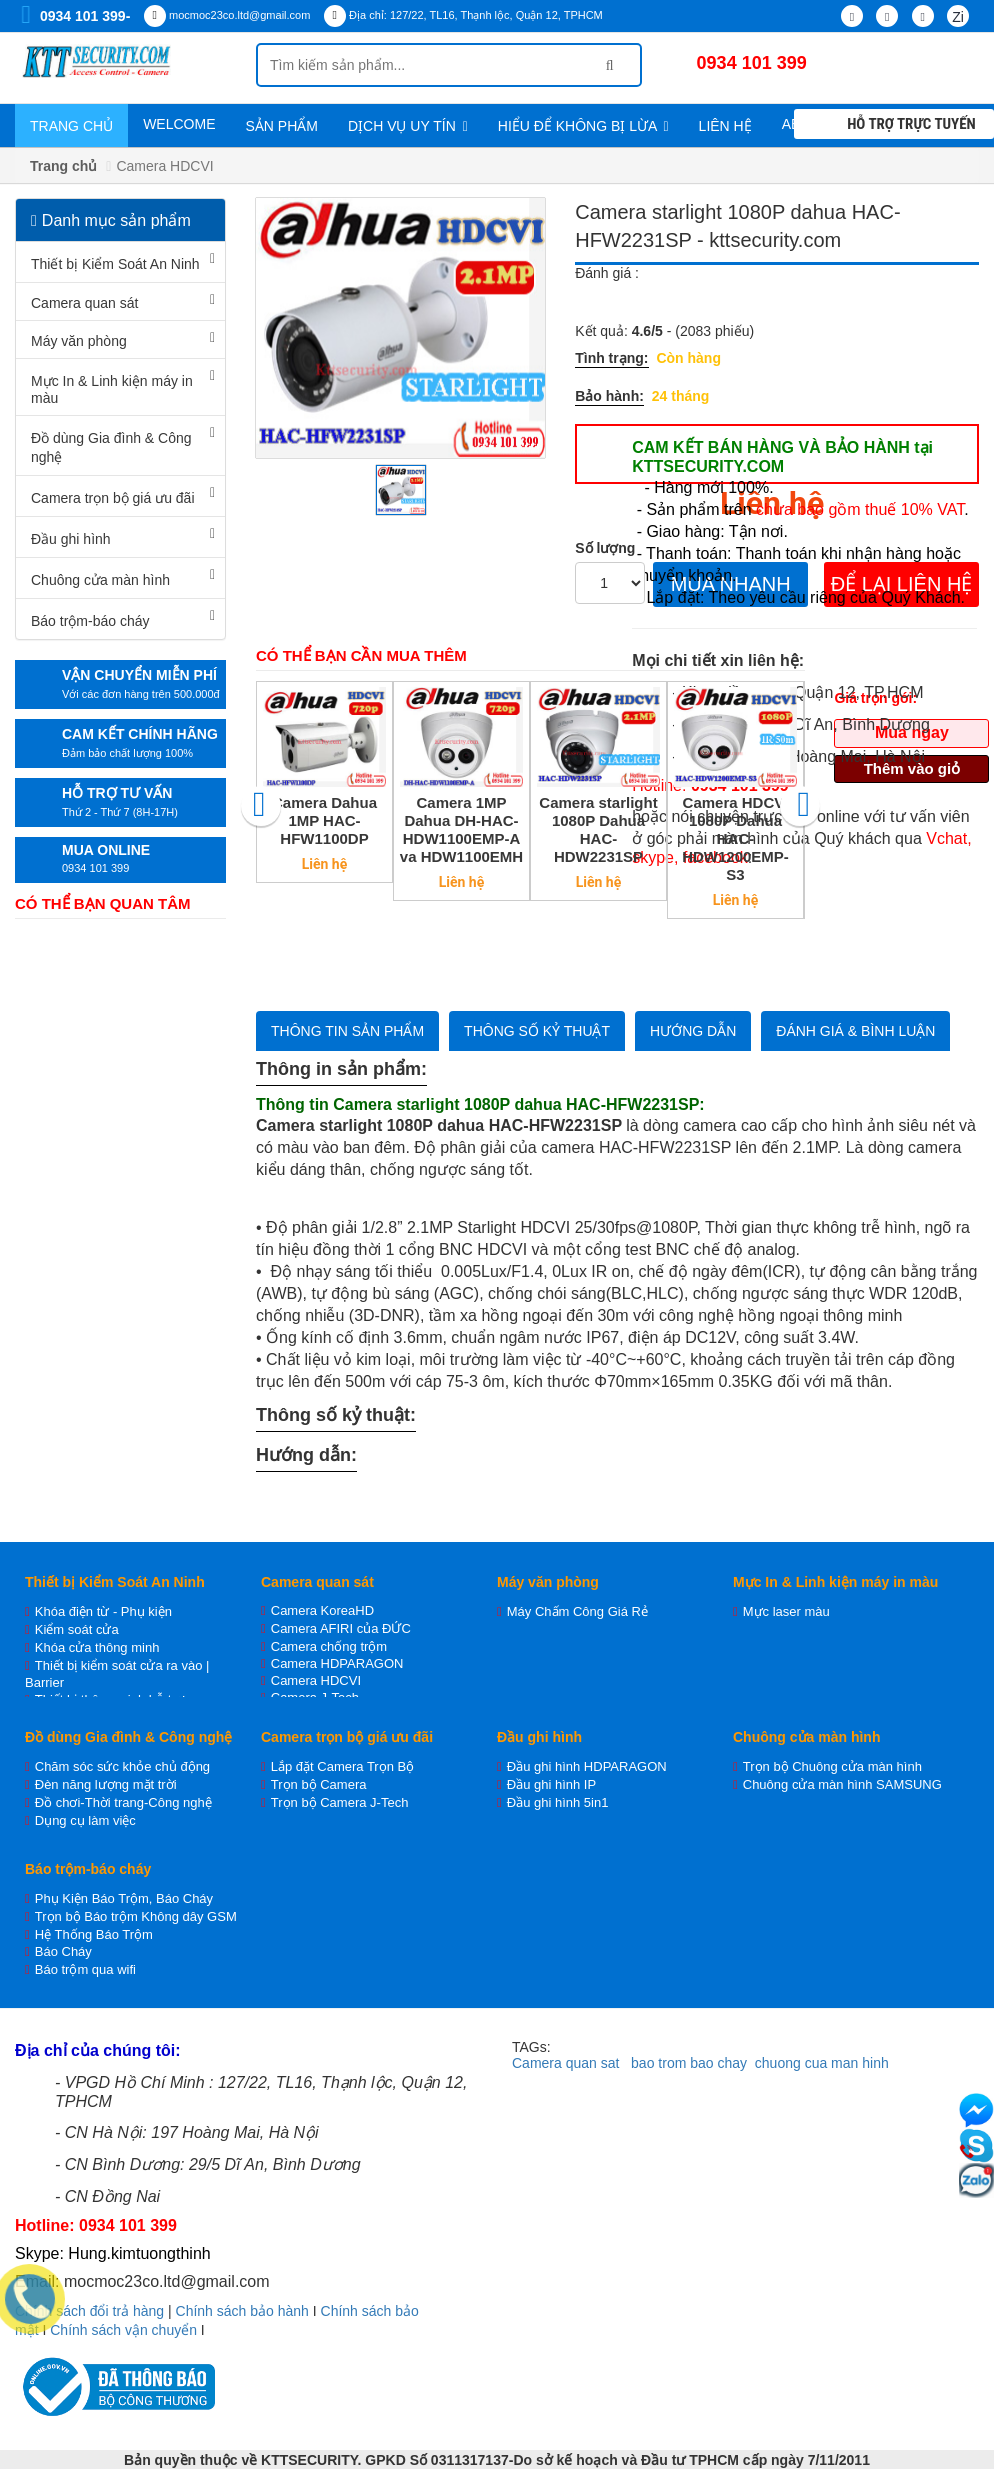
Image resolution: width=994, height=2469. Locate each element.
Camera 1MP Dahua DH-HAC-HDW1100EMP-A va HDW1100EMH (461, 829)
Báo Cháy (63, 1951)
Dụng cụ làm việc (85, 1820)
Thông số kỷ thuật (537, 1031)
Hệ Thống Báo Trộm (94, 1934)
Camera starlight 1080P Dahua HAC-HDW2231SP (598, 829)
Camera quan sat (565, 2063)
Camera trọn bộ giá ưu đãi (113, 498)
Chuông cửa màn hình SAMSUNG (842, 1784)
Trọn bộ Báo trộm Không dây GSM (136, 1916)
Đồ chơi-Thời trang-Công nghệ (123, 1802)
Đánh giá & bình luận (855, 1031)
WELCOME (179, 124)
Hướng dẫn (693, 1031)
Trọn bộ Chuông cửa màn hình (832, 1766)
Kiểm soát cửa (77, 1629)
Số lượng (605, 548)
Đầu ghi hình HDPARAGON (587, 1766)
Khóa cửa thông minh (97, 1647)
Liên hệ (725, 126)
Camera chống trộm (329, 1646)
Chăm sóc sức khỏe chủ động (122, 1766)
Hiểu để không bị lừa (583, 126)
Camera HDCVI (316, 1680)
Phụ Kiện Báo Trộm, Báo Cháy (124, 1898)
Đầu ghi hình (71, 539)
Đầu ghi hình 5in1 (558, 1802)
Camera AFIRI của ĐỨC (341, 1628)
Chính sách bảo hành (242, 2311)
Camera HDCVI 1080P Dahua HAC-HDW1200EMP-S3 (735, 838)
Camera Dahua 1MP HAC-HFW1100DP (324, 820)
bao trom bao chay (689, 2063)
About (812, 124)
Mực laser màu (786, 1611)
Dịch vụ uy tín (408, 126)
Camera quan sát (84, 303)
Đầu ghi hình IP (551, 1784)
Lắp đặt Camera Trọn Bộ (342, 1766)
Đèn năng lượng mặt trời (106, 1784)
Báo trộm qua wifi (85, 1969)
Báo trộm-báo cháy (90, 621)
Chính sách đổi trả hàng (89, 2311)
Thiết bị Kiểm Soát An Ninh (115, 264)
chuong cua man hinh (822, 2063)
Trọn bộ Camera (319, 1784)
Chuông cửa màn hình (100, 580)
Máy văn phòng (79, 341)
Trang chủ (71, 126)
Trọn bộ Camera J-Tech (340, 1802)
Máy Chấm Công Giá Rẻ (577, 1611)
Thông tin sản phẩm (347, 1031)
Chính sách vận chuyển (123, 2330)
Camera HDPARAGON (337, 1663)
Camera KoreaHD (322, 1610)
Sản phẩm (281, 126)
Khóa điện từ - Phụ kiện (103, 1611)
